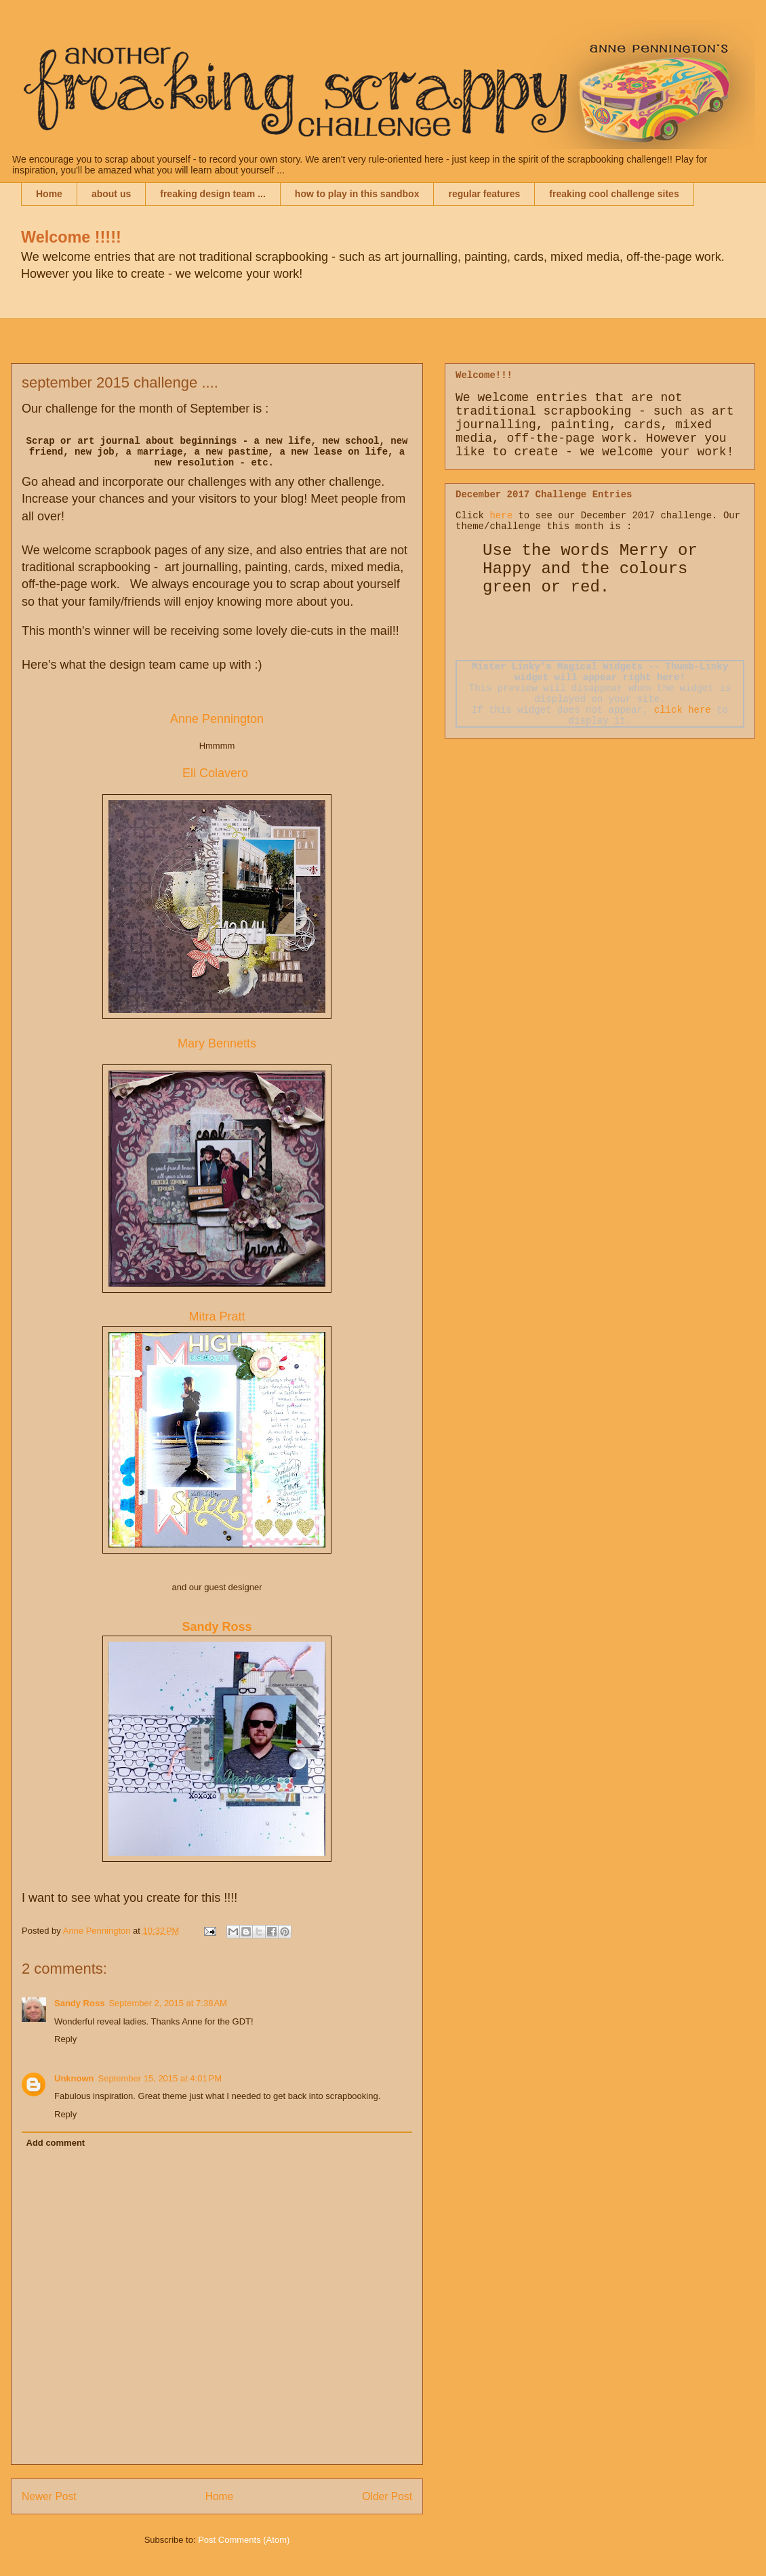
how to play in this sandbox (357, 193)
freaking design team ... (213, 193)
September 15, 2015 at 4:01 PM (160, 2078)
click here (682, 710)
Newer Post (49, 2496)
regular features (484, 193)
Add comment (55, 2143)
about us (111, 193)
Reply (65, 2039)
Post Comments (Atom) (243, 2540)
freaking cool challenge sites (614, 193)
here (500, 515)
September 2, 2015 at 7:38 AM (167, 2003)
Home (49, 193)
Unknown (74, 2078)
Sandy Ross (79, 2003)
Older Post (387, 2496)
